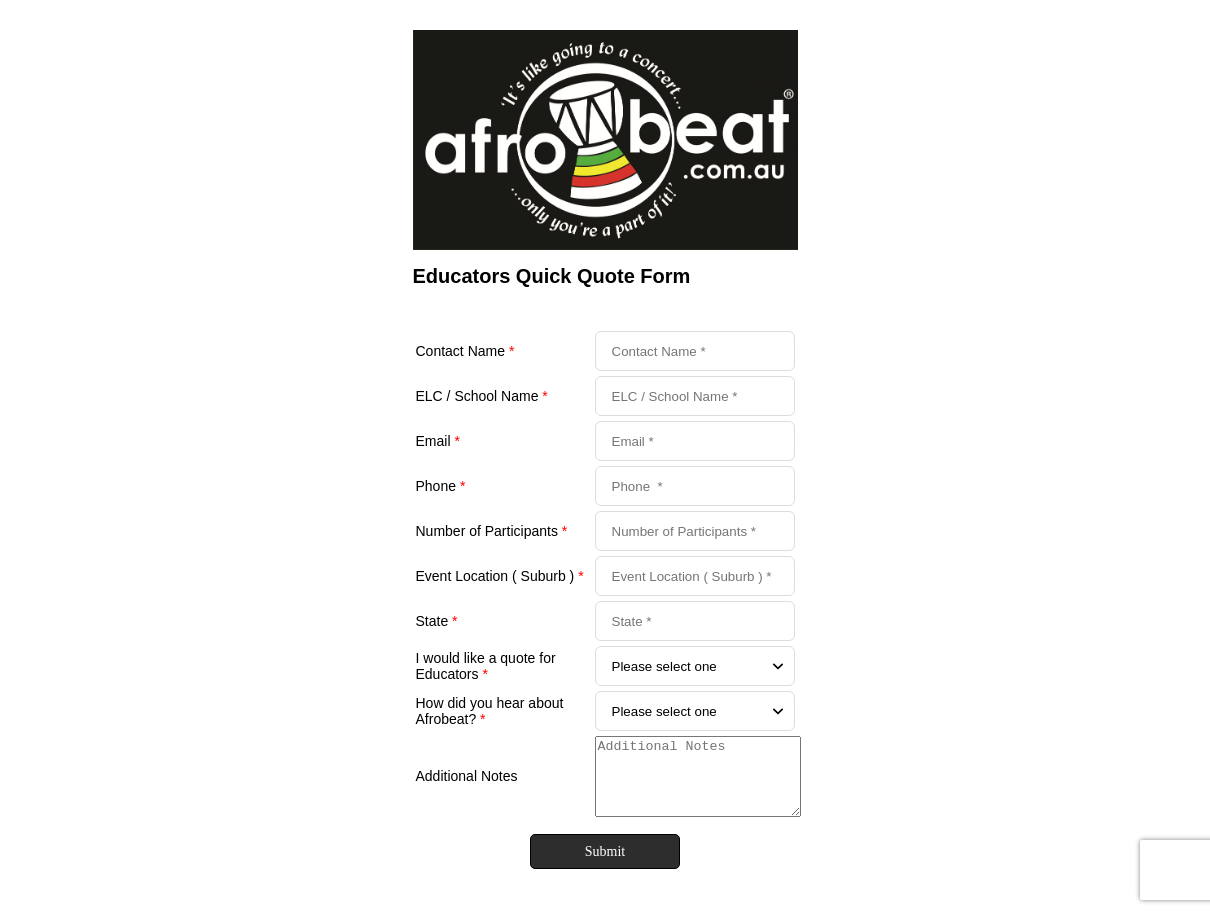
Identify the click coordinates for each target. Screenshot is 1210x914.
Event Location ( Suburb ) (500, 576)
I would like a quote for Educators (486, 666)
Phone (441, 486)
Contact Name (465, 351)
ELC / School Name (482, 396)
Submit (605, 866)
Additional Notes (467, 784)
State (437, 621)
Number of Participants (492, 531)
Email (438, 441)
